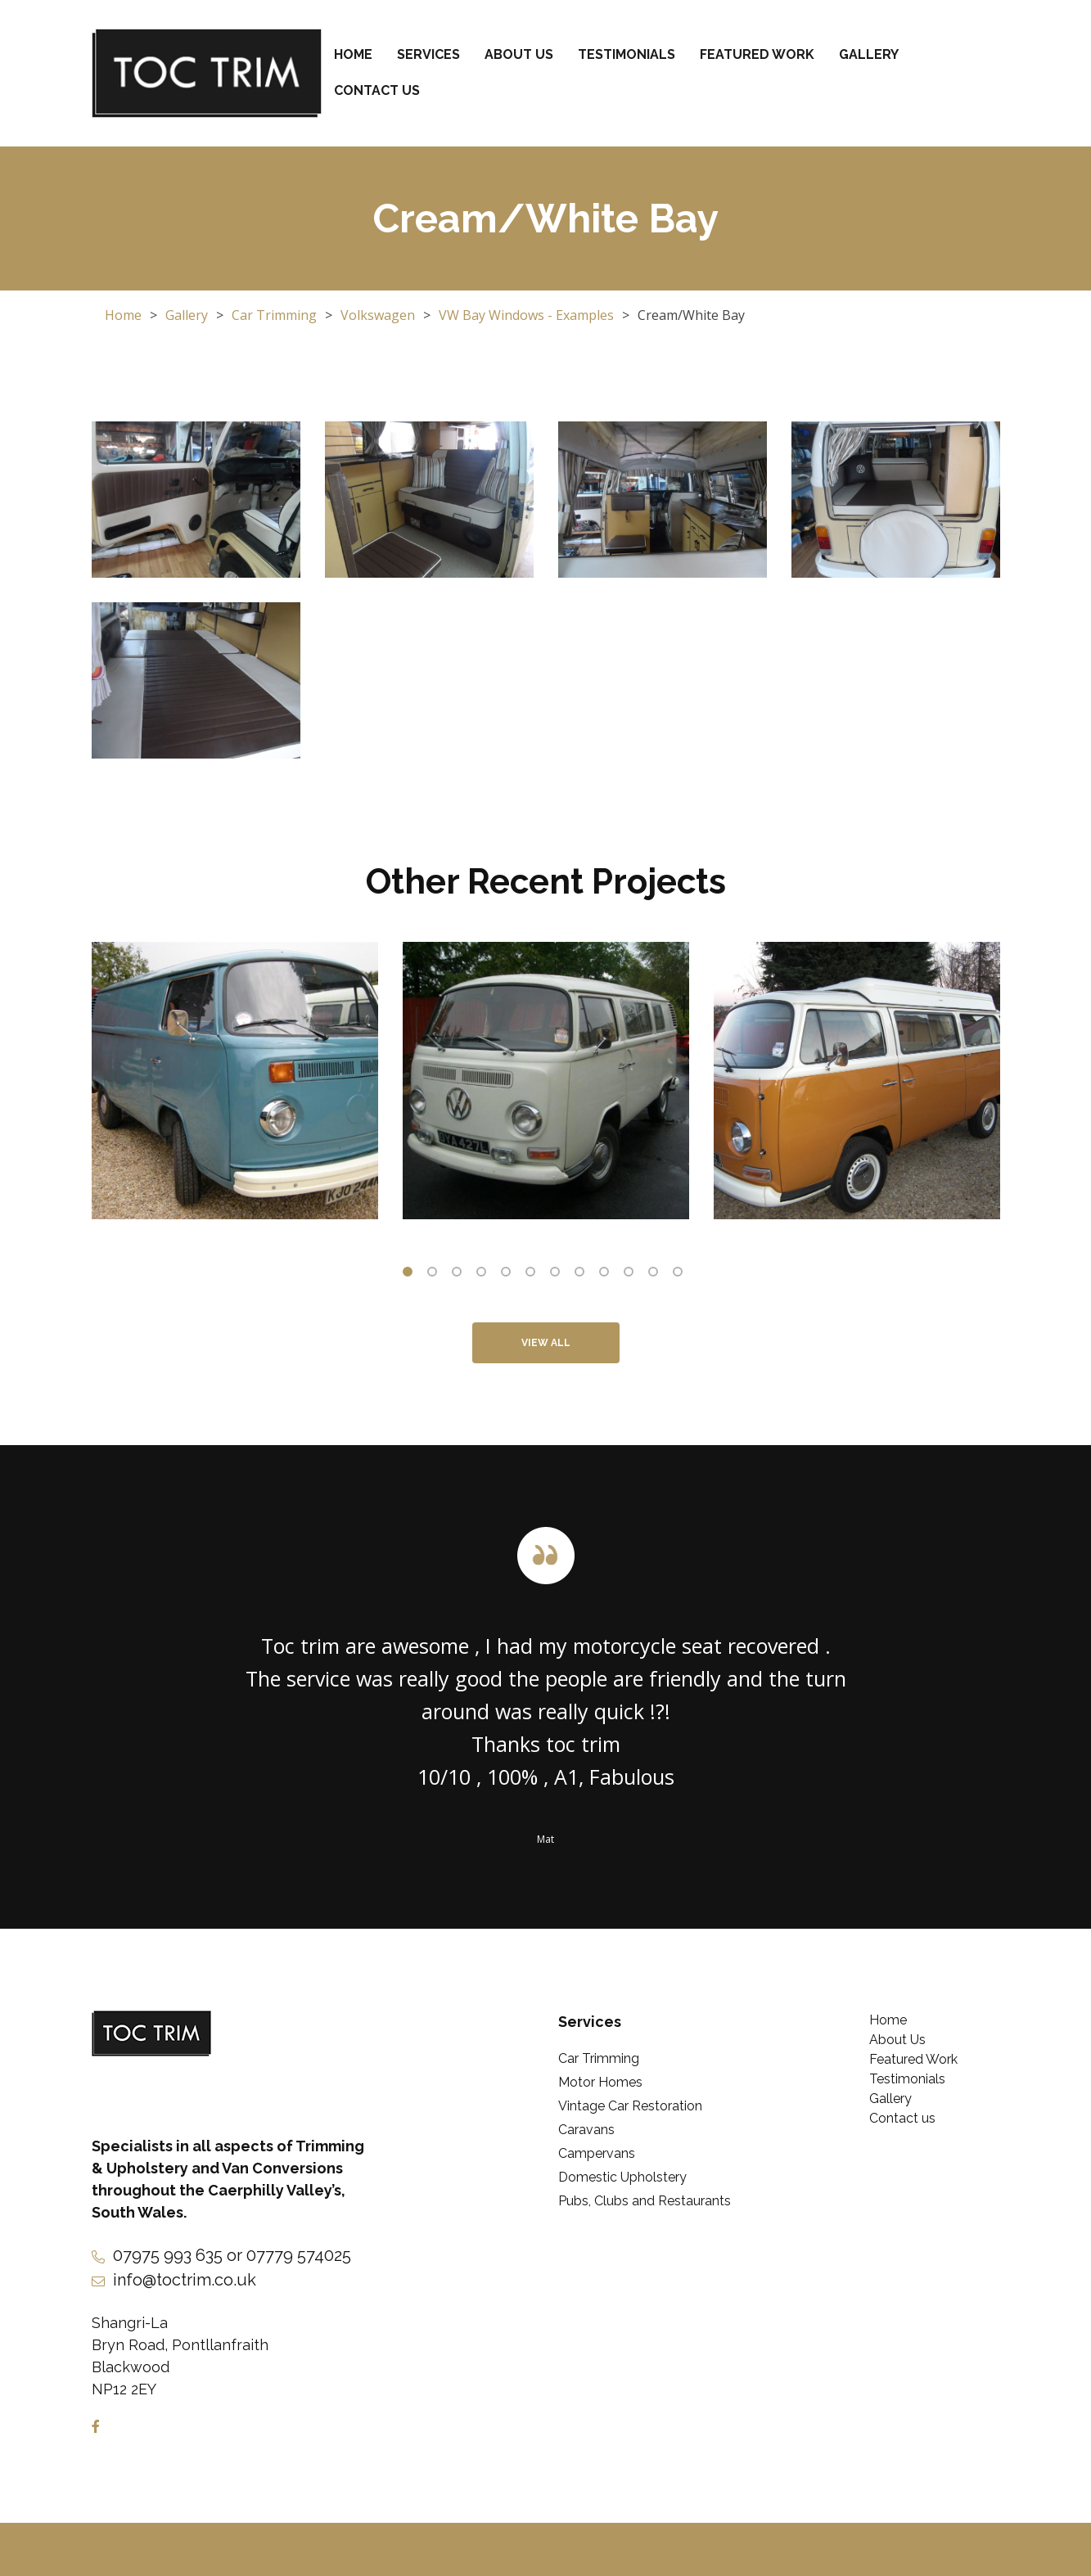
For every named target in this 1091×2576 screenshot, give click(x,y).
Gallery (869, 54)
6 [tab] (533, 1275)
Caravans (586, 2129)
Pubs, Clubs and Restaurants (644, 2201)
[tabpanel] (234, 1080)
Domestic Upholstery (622, 2177)
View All (545, 1343)
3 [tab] (460, 1275)
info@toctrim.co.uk (184, 2280)
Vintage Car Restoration (630, 2106)
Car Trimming (274, 315)
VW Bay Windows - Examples (526, 315)
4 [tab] (484, 1275)
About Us (519, 54)
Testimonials (626, 54)
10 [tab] (632, 1275)
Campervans (596, 2153)
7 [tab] (558, 1275)
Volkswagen (377, 315)
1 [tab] (411, 1275)
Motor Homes (600, 2082)
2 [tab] (435, 1275)
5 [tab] (509, 1275)
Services (428, 54)
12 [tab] (681, 1275)
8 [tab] (583, 1275)
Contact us (377, 90)
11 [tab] (656, 1275)
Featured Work (757, 54)
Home (353, 54)
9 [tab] (607, 1275)
